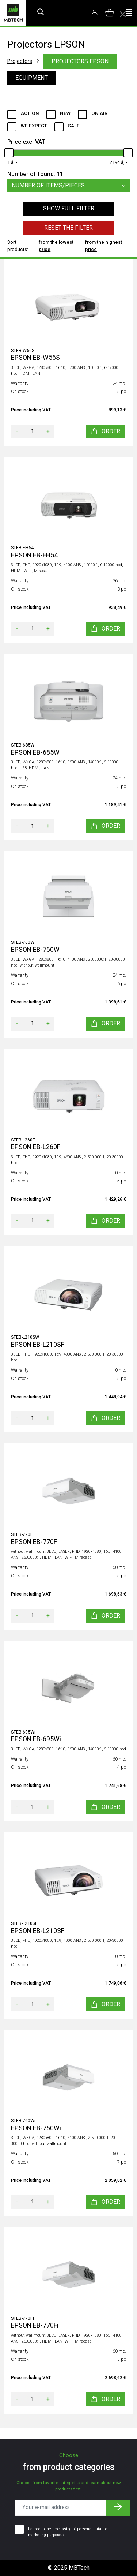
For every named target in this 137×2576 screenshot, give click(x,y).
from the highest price (103, 245)
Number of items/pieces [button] (71, 185)
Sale (74, 125)
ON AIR (99, 113)
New (65, 113)
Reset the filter (68, 227)
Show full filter (68, 208)
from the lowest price (56, 245)
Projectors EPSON (80, 61)
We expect (34, 125)
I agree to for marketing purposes (67, 2532)
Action (30, 113)
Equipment (31, 77)
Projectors (19, 61)
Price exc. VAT (26, 141)
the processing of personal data (73, 2529)
